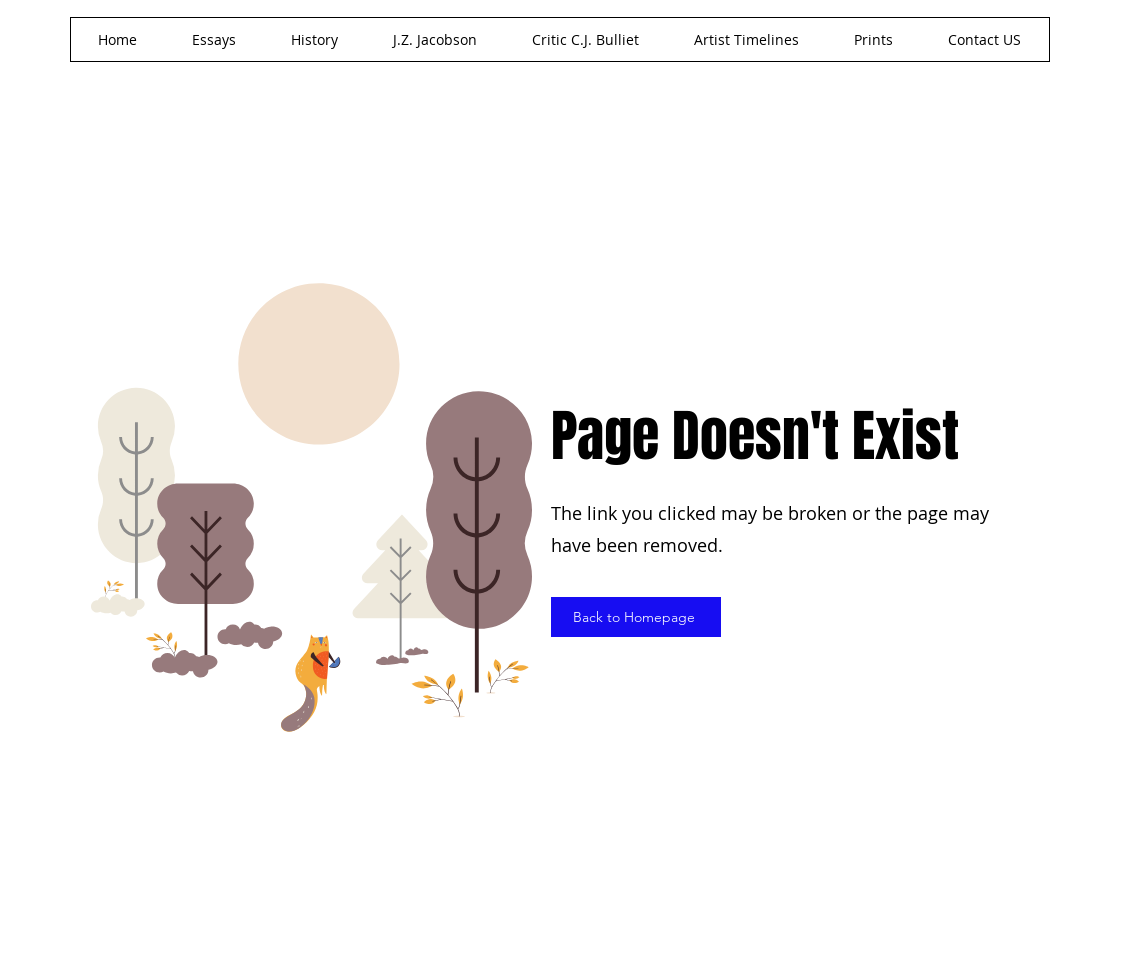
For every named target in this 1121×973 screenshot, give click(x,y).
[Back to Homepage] (636, 617)
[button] (435, 39)
